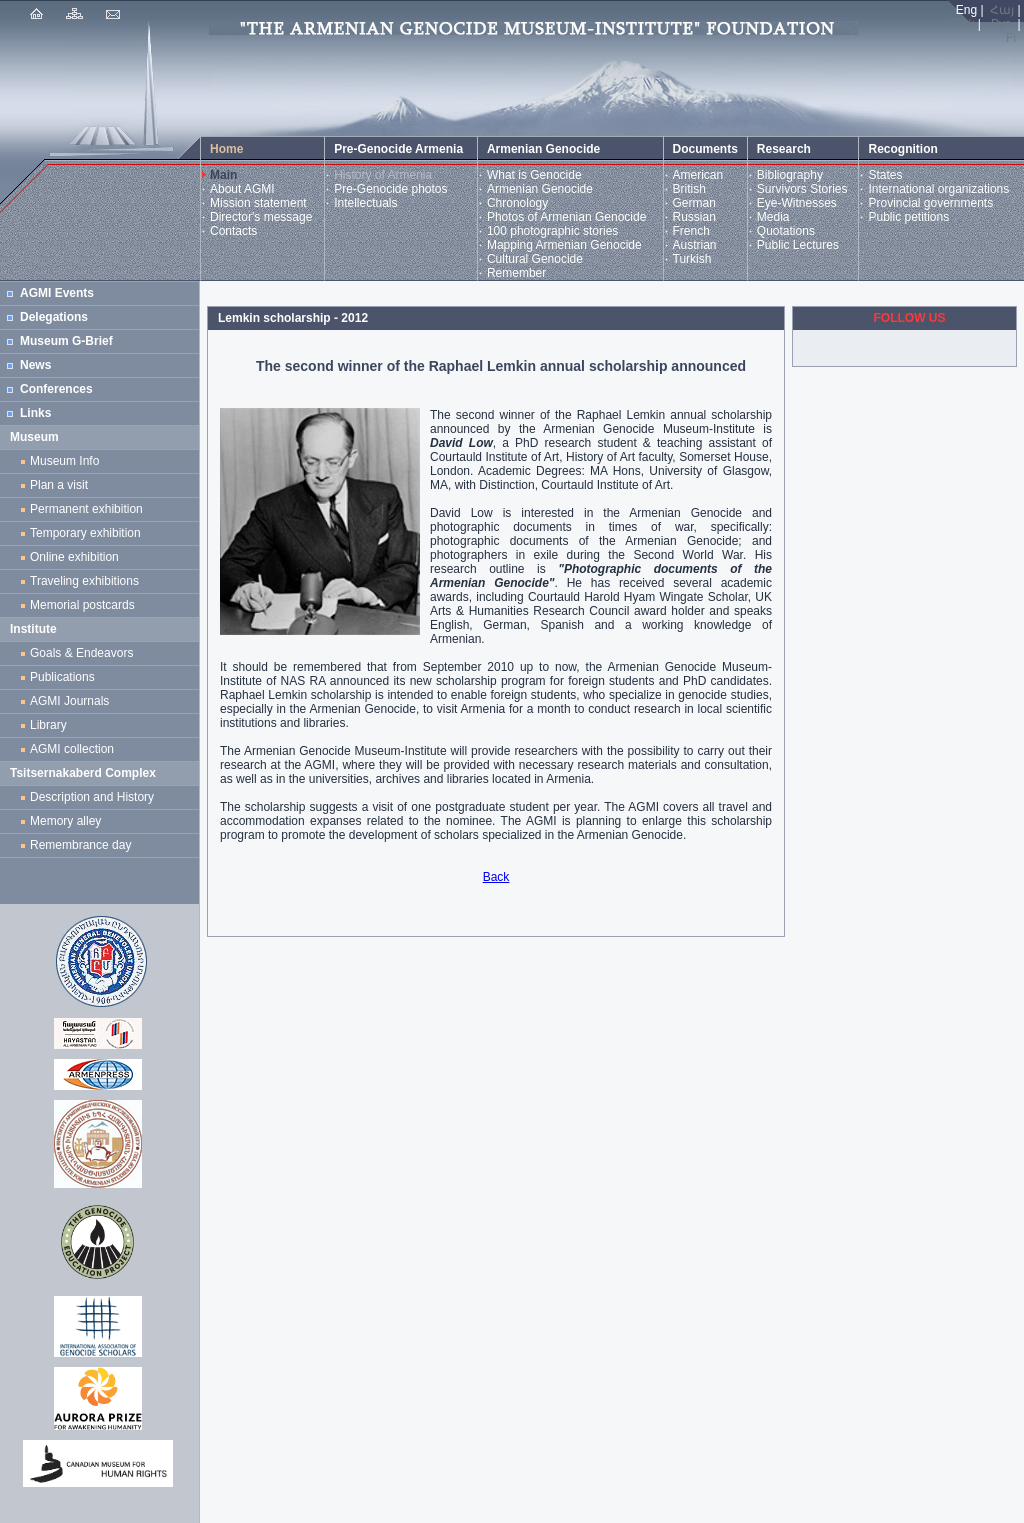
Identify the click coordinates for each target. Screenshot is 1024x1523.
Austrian (695, 245)
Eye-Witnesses (797, 203)
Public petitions (908, 217)
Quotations (786, 231)
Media (773, 217)
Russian (694, 217)
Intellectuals (365, 203)
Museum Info (64, 461)
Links (35, 413)
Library (48, 725)
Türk (963, 24)
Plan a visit (59, 485)
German (694, 203)
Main (223, 175)
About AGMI (242, 189)
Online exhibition (77, 557)
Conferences (56, 389)
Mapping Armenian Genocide (564, 245)
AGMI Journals (73, 701)
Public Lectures (798, 245)
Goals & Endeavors (81, 653)
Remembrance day (80, 845)
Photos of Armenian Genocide (566, 217)
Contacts (233, 231)
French (691, 231)
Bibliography (790, 175)
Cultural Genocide (535, 259)
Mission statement (258, 203)
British (689, 189)
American (698, 175)
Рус (1001, 24)
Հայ (1002, 10)
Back (496, 877)
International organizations (938, 189)
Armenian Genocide (540, 189)
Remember (516, 273)
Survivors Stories (802, 189)
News (35, 365)
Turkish (692, 259)
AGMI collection (72, 749)
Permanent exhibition (86, 509)
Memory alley (65, 821)
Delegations (54, 317)
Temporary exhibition (85, 533)
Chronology (517, 203)
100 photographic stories (552, 231)
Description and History (92, 797)
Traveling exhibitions (88, 581)
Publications (62, 677)
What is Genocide (534, 175)
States (885, 175)
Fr (1011, 38)
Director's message (261, 217)
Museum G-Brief (66, 341)
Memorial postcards (85, 605)
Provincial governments (930, 203)
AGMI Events (57, 293)
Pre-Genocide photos (390, 189)
